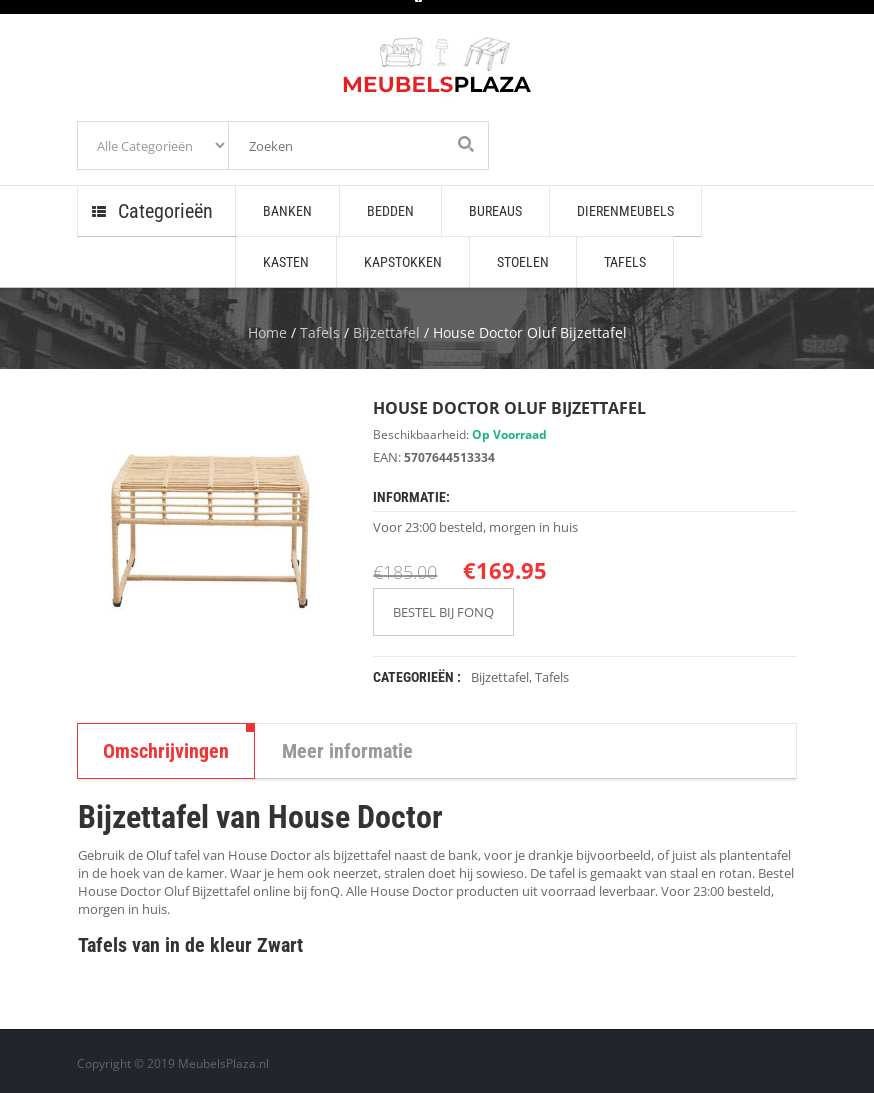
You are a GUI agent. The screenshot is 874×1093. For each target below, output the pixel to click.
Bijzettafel (386, 332)
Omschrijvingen (166, 751)
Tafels (320, 332)
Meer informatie (347, 751)
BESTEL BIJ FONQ (443, 612)
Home (267, 332)
